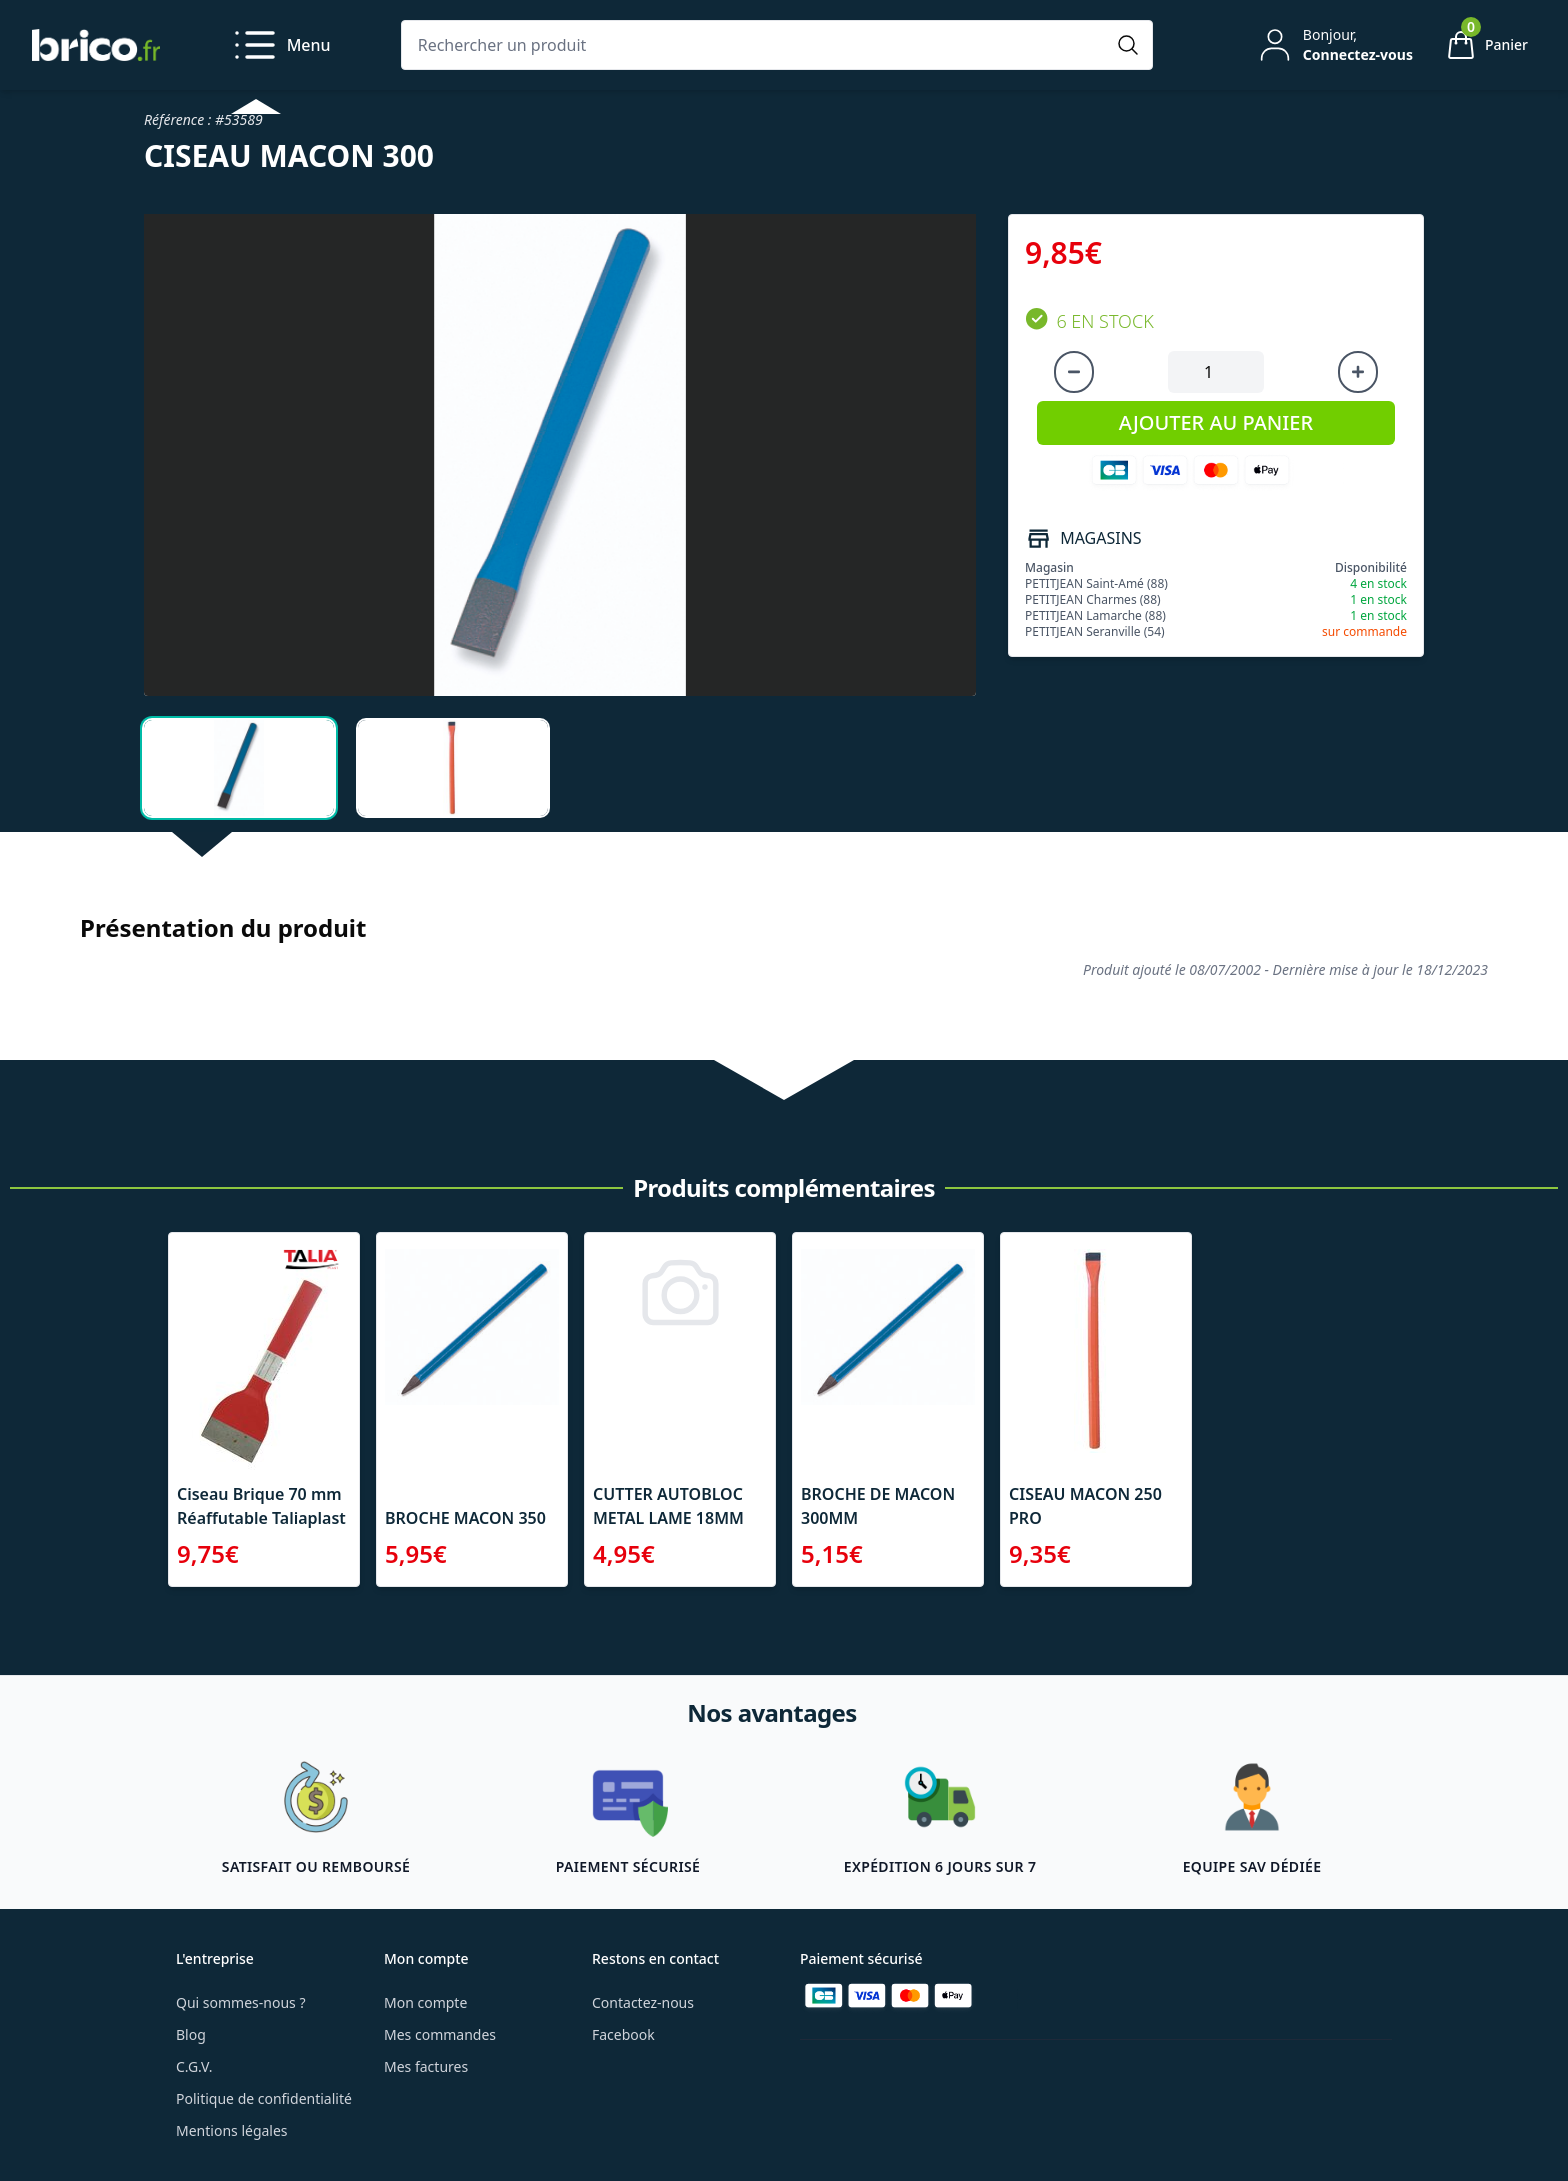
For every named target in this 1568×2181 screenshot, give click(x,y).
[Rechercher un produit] (757, 45)
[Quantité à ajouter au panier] (1216, 372)
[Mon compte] (1334, 45)
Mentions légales (232, 2130)
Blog (191, 2034)
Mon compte (425, 2002)
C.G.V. (194, 2066)
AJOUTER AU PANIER (1216, 422)
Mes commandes (440, 2034)
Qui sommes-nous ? (241, 2002)
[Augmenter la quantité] (1358, 372)
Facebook (623, 2034)
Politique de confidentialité (264, 2098)
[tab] (239, 768)
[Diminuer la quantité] (1074, 372)
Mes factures (426, 2066)
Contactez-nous (643, 2002)
